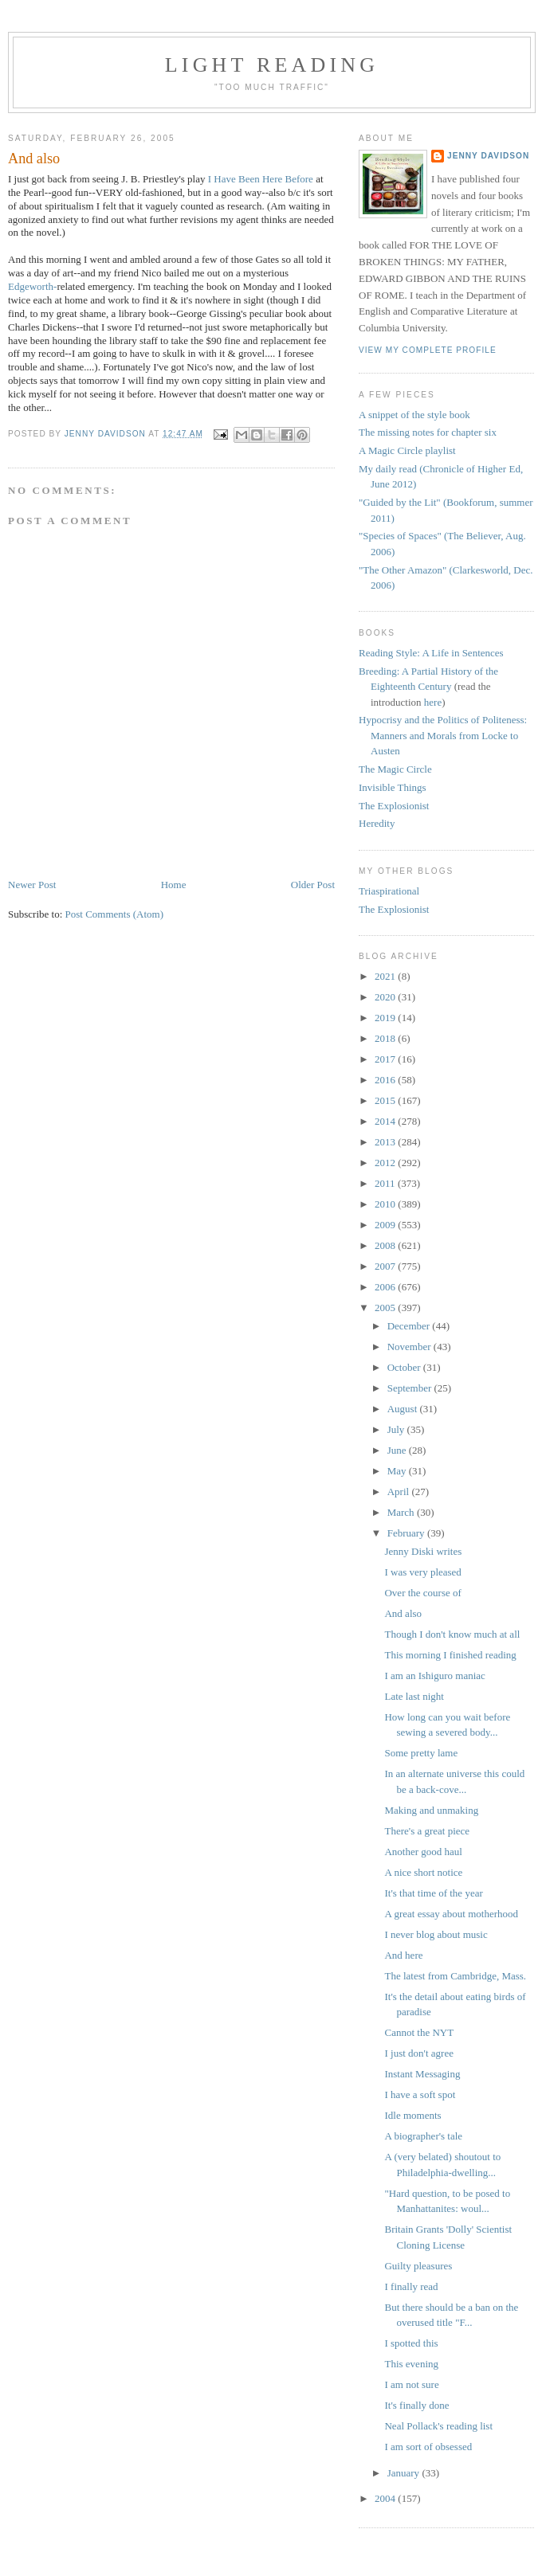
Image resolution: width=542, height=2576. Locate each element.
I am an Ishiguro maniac (434, 1675)
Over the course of (422, 1593)
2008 (386, 1245)
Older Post (313, 885)
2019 (386, 1018)
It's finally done (416, 2405)
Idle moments (412, 2115)
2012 (386, 1163)
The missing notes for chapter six (428, 432)
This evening (411, 2364)
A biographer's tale (423, 2136)
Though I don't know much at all (452, 1634)
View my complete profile (428, 350)
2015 (386, 1100)
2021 (386, 976)
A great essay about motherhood (451, 1914)
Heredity (377, 823)
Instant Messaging (422, 2074)
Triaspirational (389, 891)
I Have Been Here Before (260, 179)
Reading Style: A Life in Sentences (431, 653)
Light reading (272, 64)
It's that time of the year (433, 1893)
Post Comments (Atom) (114, 914)
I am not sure (411, 2384)
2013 (386, 1142)
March (402, 1512)
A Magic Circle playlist (407, 450)
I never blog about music (435, 1934)
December (410, 1326)
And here (403, 1955)
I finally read (411, 2286)
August (403, 1409)
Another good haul (422, 1852)
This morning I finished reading (450, 1655)
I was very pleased (422, 1572)
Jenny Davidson (488, 155)
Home (174, 885)
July (397, 1429)
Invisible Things (392, 787)
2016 (386, 1080)
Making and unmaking (431, 1810)
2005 (386, 1307)
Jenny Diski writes (422, 1551)
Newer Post (32, 885)
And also (403, 1613)
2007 (386, 1266)
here (433, 702)
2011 (386, 1183)
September (410, 1388)
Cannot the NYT (419, 2032)
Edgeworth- (32, 286)
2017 (386, 1059)
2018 (386, 1038)
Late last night (413, 1696)
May (398, 1471)
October (405, 1367)
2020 (386, 997)
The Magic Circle (395, 769)
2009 (386, 1225)
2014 (386, 1121)
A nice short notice (423, 1872)
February (407, 1533)
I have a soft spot (419, 2094)
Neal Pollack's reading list (438, 2426)
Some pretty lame (421, 1753)
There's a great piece (426, 1831)
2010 (386, 1204)
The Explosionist (394, 806)
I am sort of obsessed (428, 2447)
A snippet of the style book (414, 415)
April (399, 1491)
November (410, 1347)
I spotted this (411, 2343)
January (404, 2473)
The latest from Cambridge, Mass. (455, 1976)
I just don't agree (418, 2053)
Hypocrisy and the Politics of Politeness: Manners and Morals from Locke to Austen (443, 735)
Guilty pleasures (418, 2266)
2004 (386, 2498)
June (398, 1450)
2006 (386, 1287)
